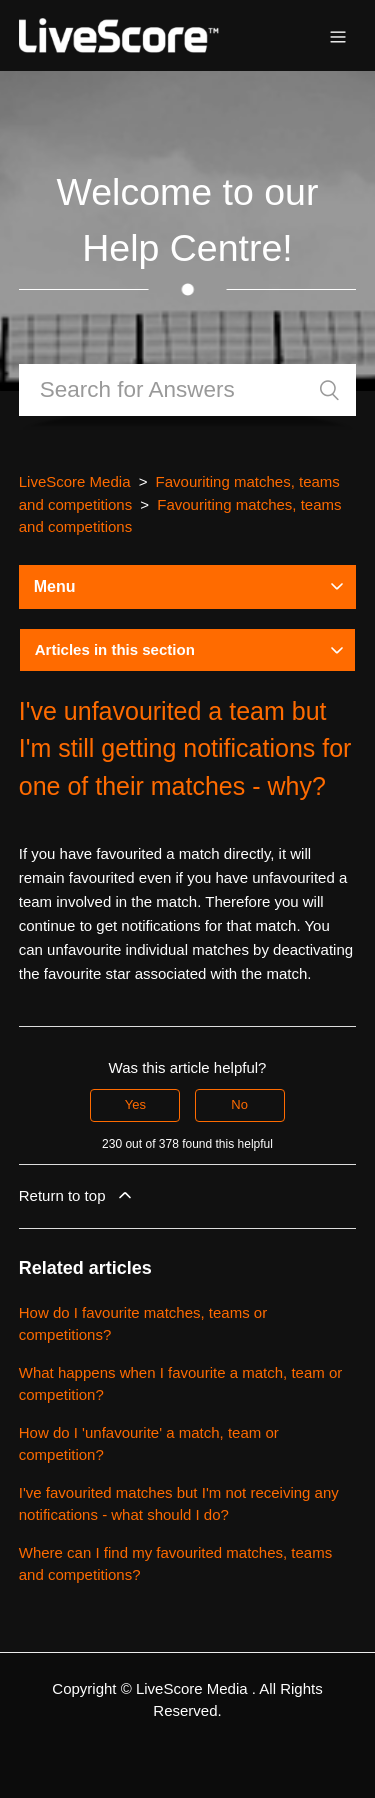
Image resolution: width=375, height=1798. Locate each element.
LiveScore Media (75, 481)
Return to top (77, 1195)
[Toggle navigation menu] (338, 35)
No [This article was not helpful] (239, 1104)
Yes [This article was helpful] (135, 1104)
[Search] (188, 390)
